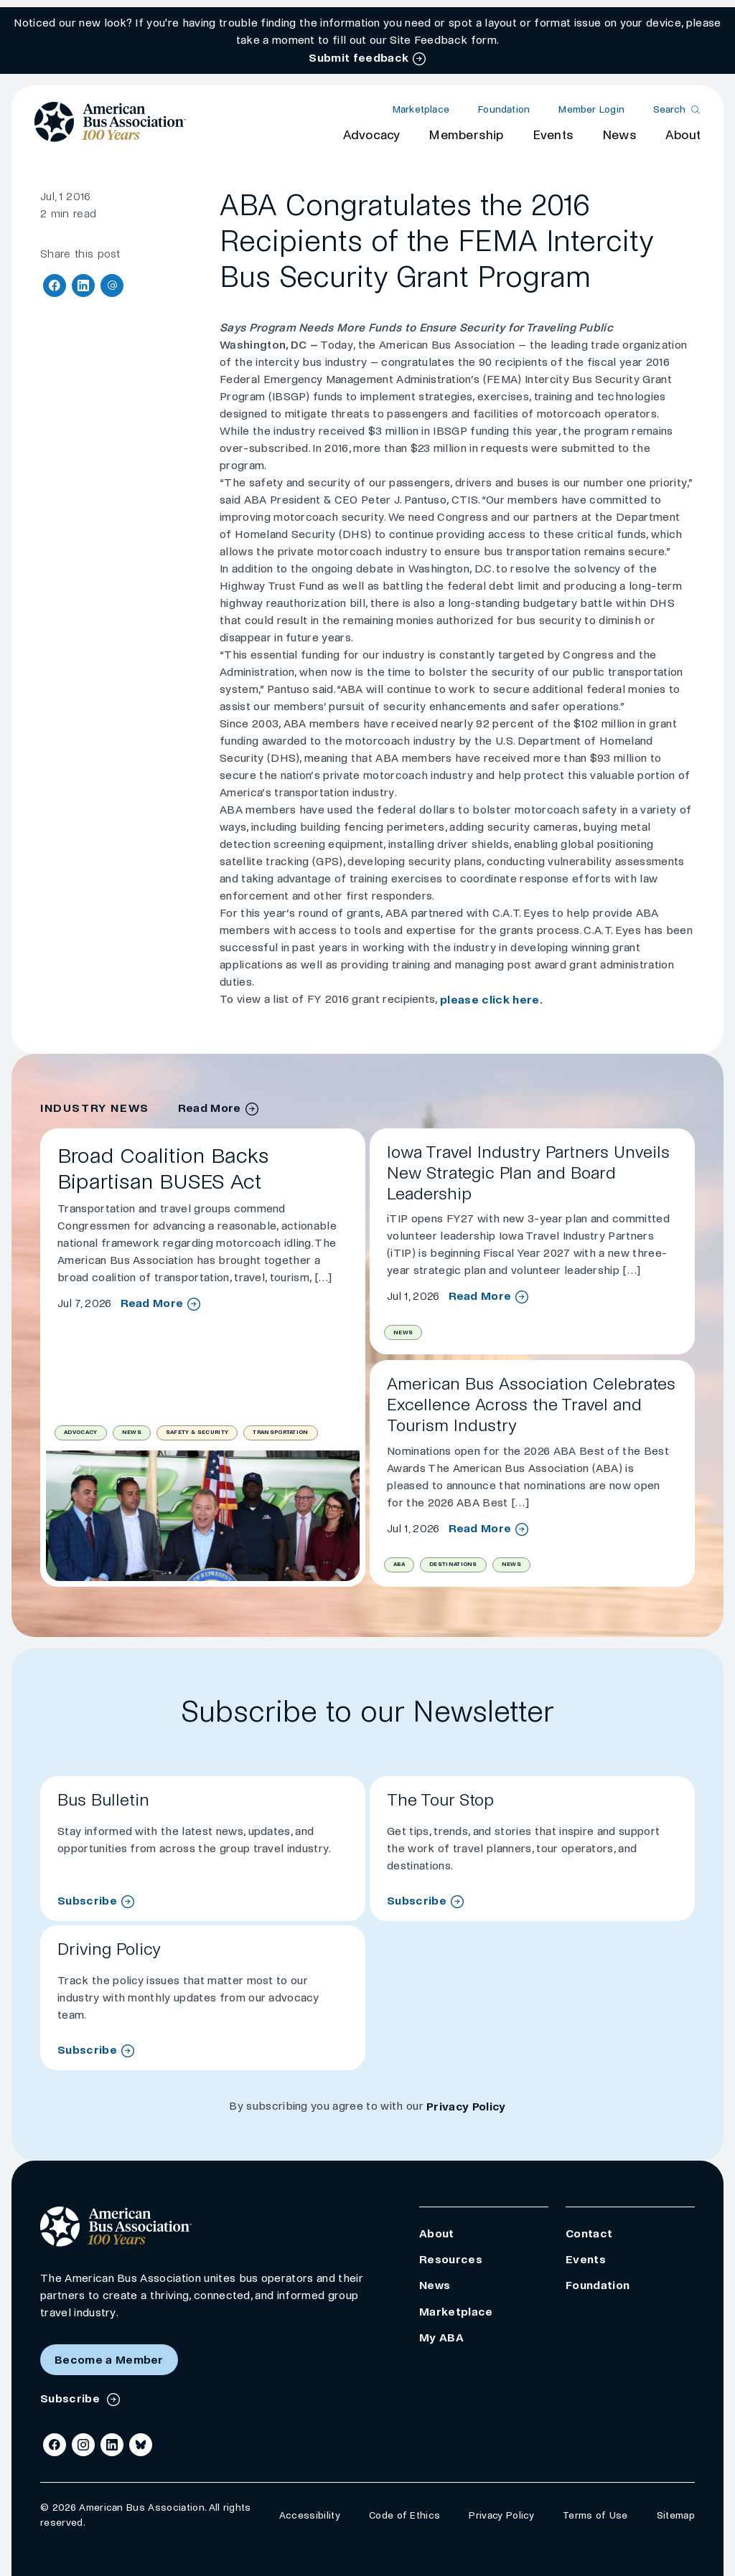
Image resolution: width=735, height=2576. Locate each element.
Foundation (504, 109)
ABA (399, 1564)
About (683, 135)
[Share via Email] (111, 285)
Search (669, 109)
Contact (589, 2233)
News (619, 135)
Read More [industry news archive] (209, 1108)
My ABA (441, 2337)
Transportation (280, 1432)
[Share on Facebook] (54, 285)
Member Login (591, 109)
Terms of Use (595, 2515)
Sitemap (676, 2515)
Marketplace (421, 109)
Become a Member (109, 2360)
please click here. (491, 1000)
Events (553, 135)
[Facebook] (54, 2444)
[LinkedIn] (111, 2444)
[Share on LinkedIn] (83, 285)
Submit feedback (358, 58)
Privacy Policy (465, 2106)
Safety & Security (197, 1432)
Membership (466, 135)
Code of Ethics (404, 2515)
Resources (450, 2259)
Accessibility (309, 2515)
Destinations (453, 1564)
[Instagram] (83, 2444)
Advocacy (372, 135)
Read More (152, 1303)
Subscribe (87, 1901)
